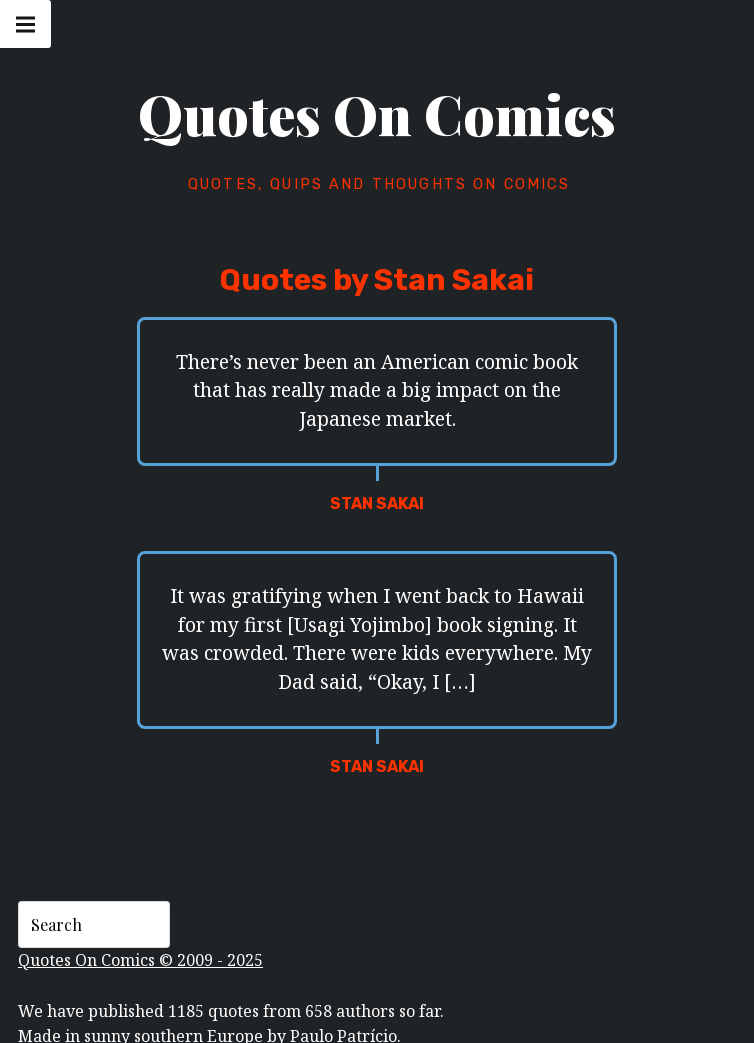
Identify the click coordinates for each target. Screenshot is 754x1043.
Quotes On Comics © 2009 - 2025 (140, 945)
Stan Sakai (377, 503)
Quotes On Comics (377, 114)
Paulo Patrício (343, 1022)
